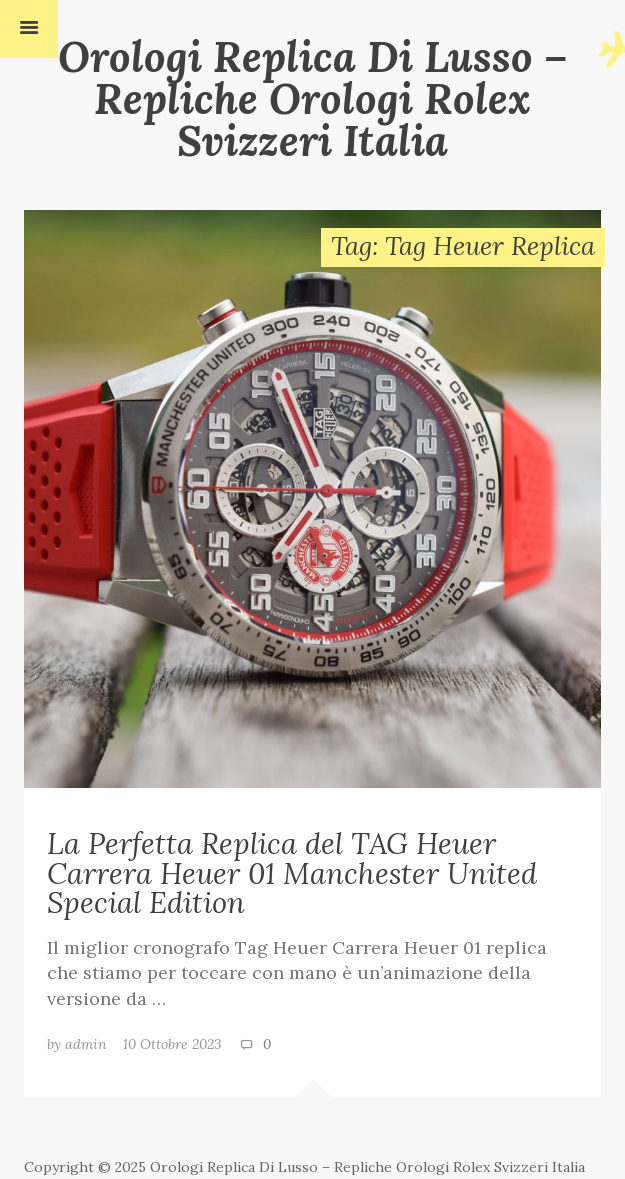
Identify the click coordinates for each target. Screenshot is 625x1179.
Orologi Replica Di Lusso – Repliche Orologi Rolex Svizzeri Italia (313, 98)
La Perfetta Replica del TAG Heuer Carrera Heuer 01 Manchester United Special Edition (292, 872)
